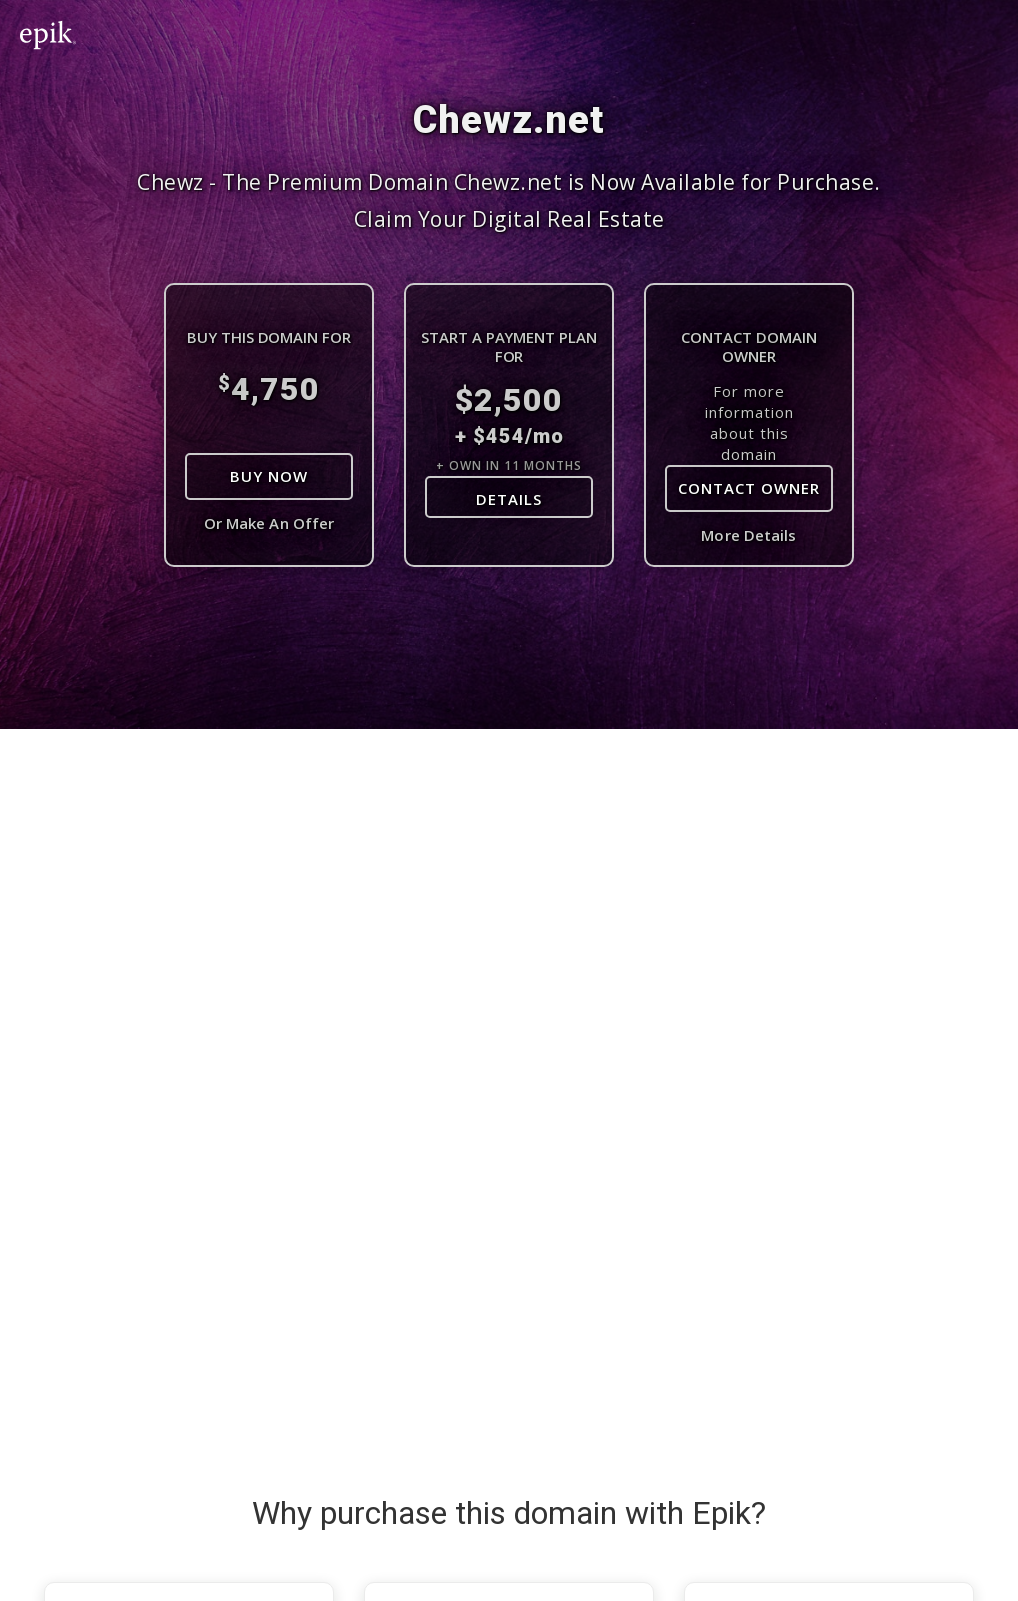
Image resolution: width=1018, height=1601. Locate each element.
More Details (748, 535)
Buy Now (269, 476)
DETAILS (509, 499)
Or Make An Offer (269, 523)
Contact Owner (749, 488)
